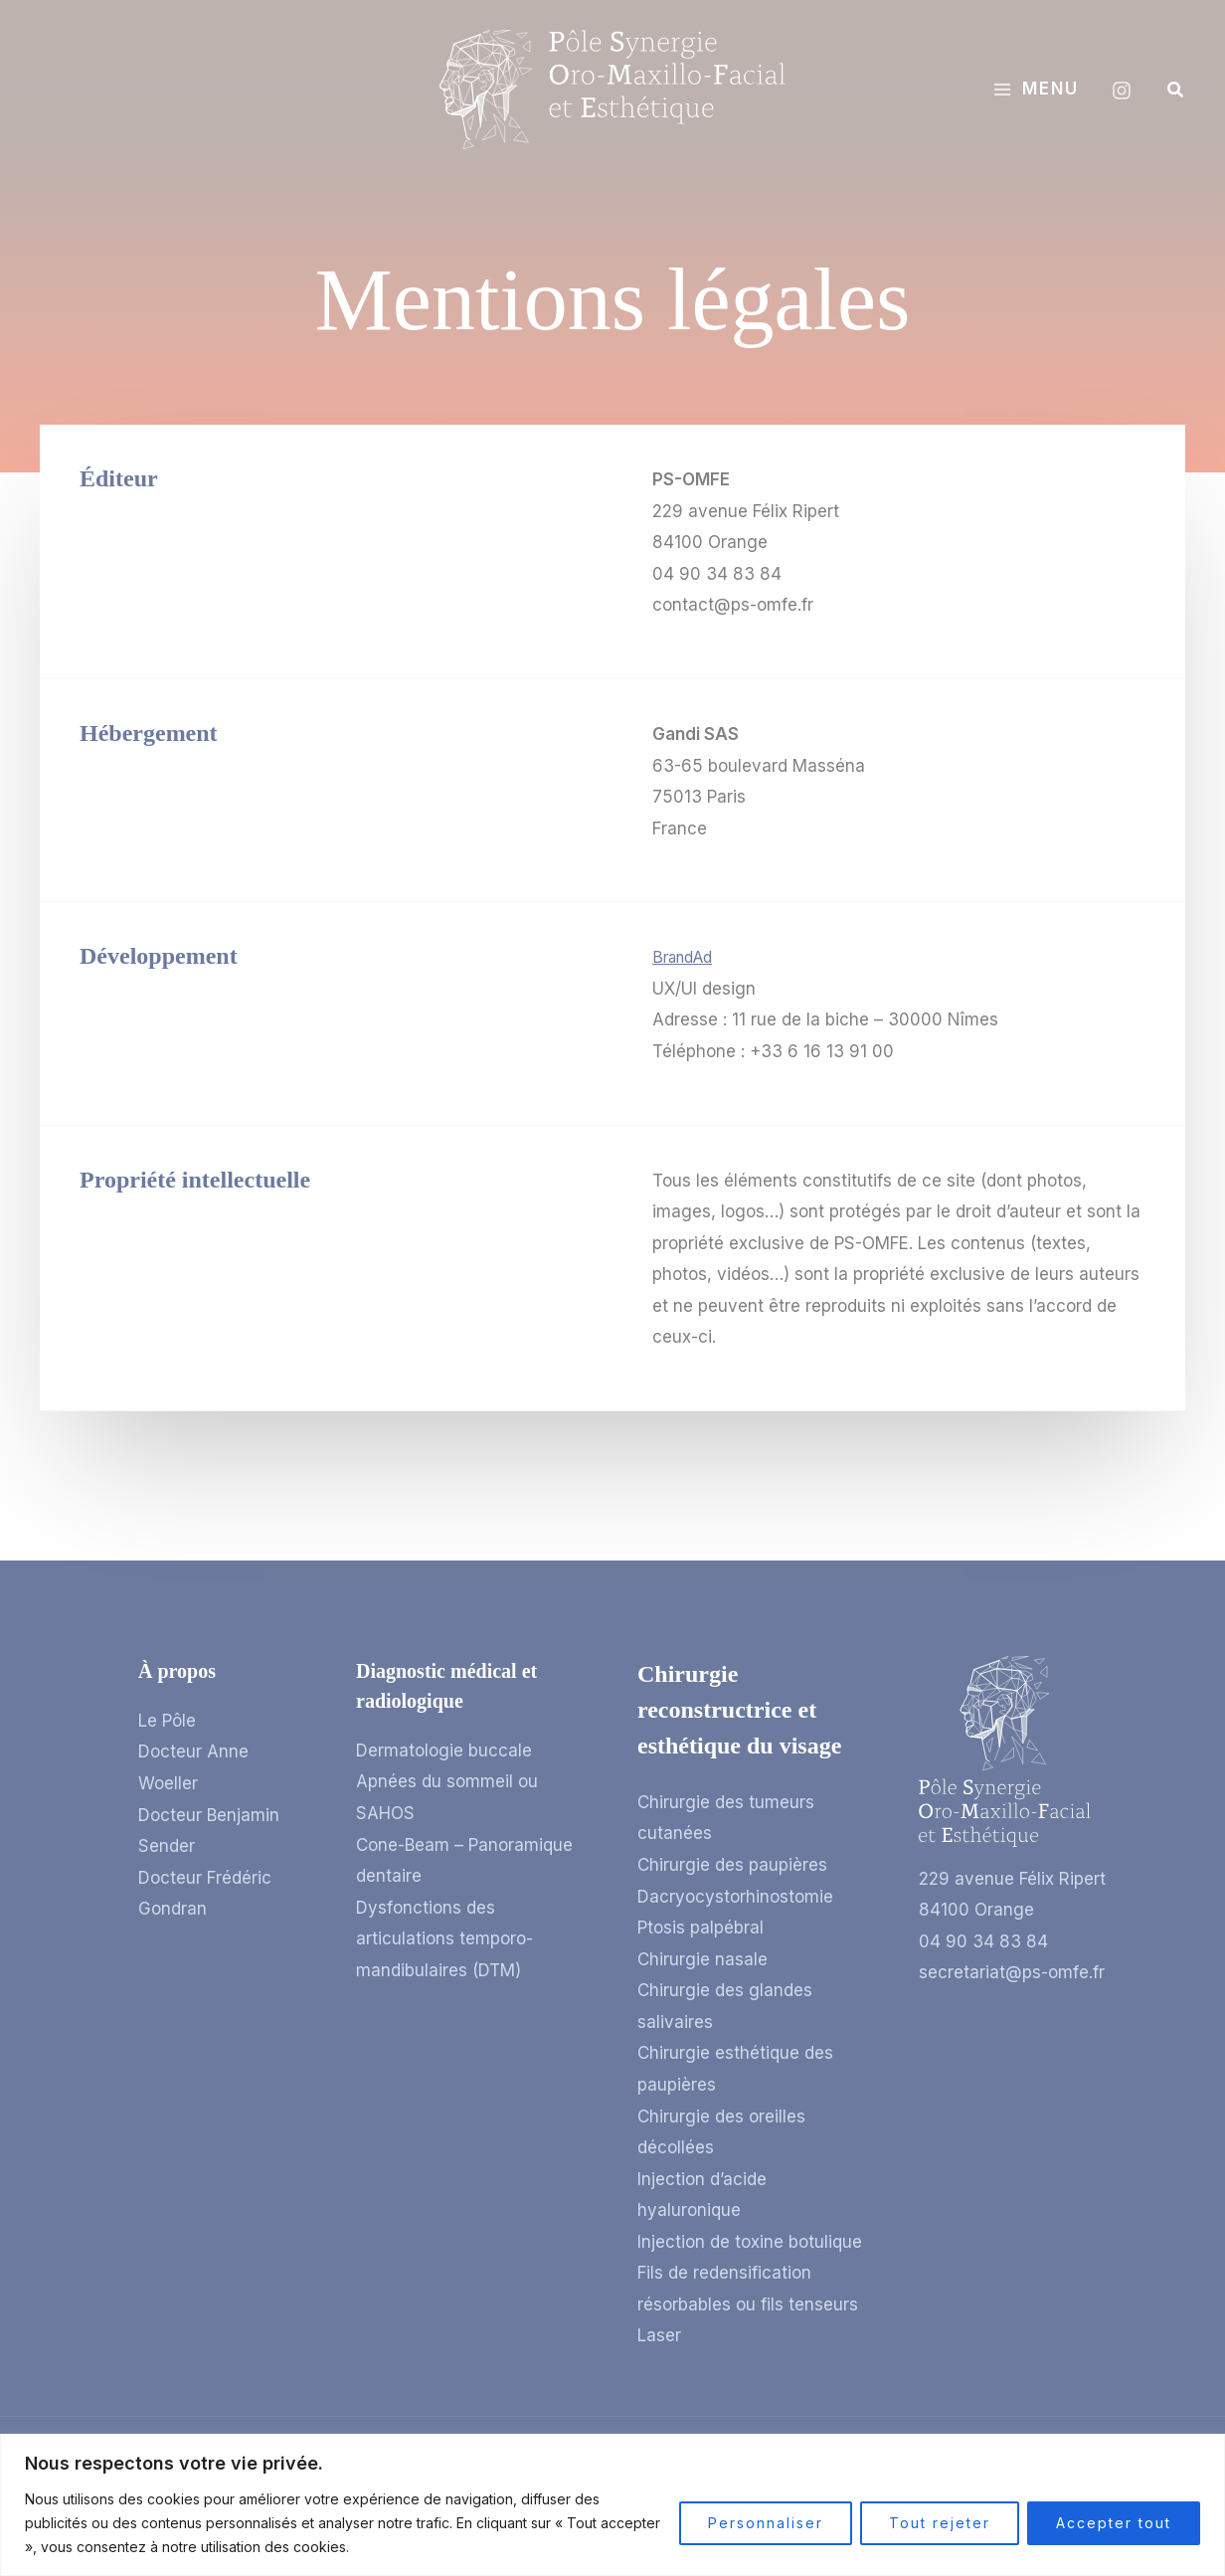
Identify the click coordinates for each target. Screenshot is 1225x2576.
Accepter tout (1113, 2522)
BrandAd (686, 957)
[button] (1176, 90)
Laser (659, 2335)
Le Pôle (167, 1721)
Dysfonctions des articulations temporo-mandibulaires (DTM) (444, 1939)
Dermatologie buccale (444, 1750)
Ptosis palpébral (700, 1927)
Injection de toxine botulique (749, 2242)
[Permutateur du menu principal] (1035, 89)
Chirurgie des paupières (732, 1865)
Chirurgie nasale (702, 1959)
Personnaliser (765, 2522)
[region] (612, 2505)
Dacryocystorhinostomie (735, 1897)
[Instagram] (1122, 90)
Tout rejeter (939, 2522)
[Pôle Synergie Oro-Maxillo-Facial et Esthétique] (612, 88)
